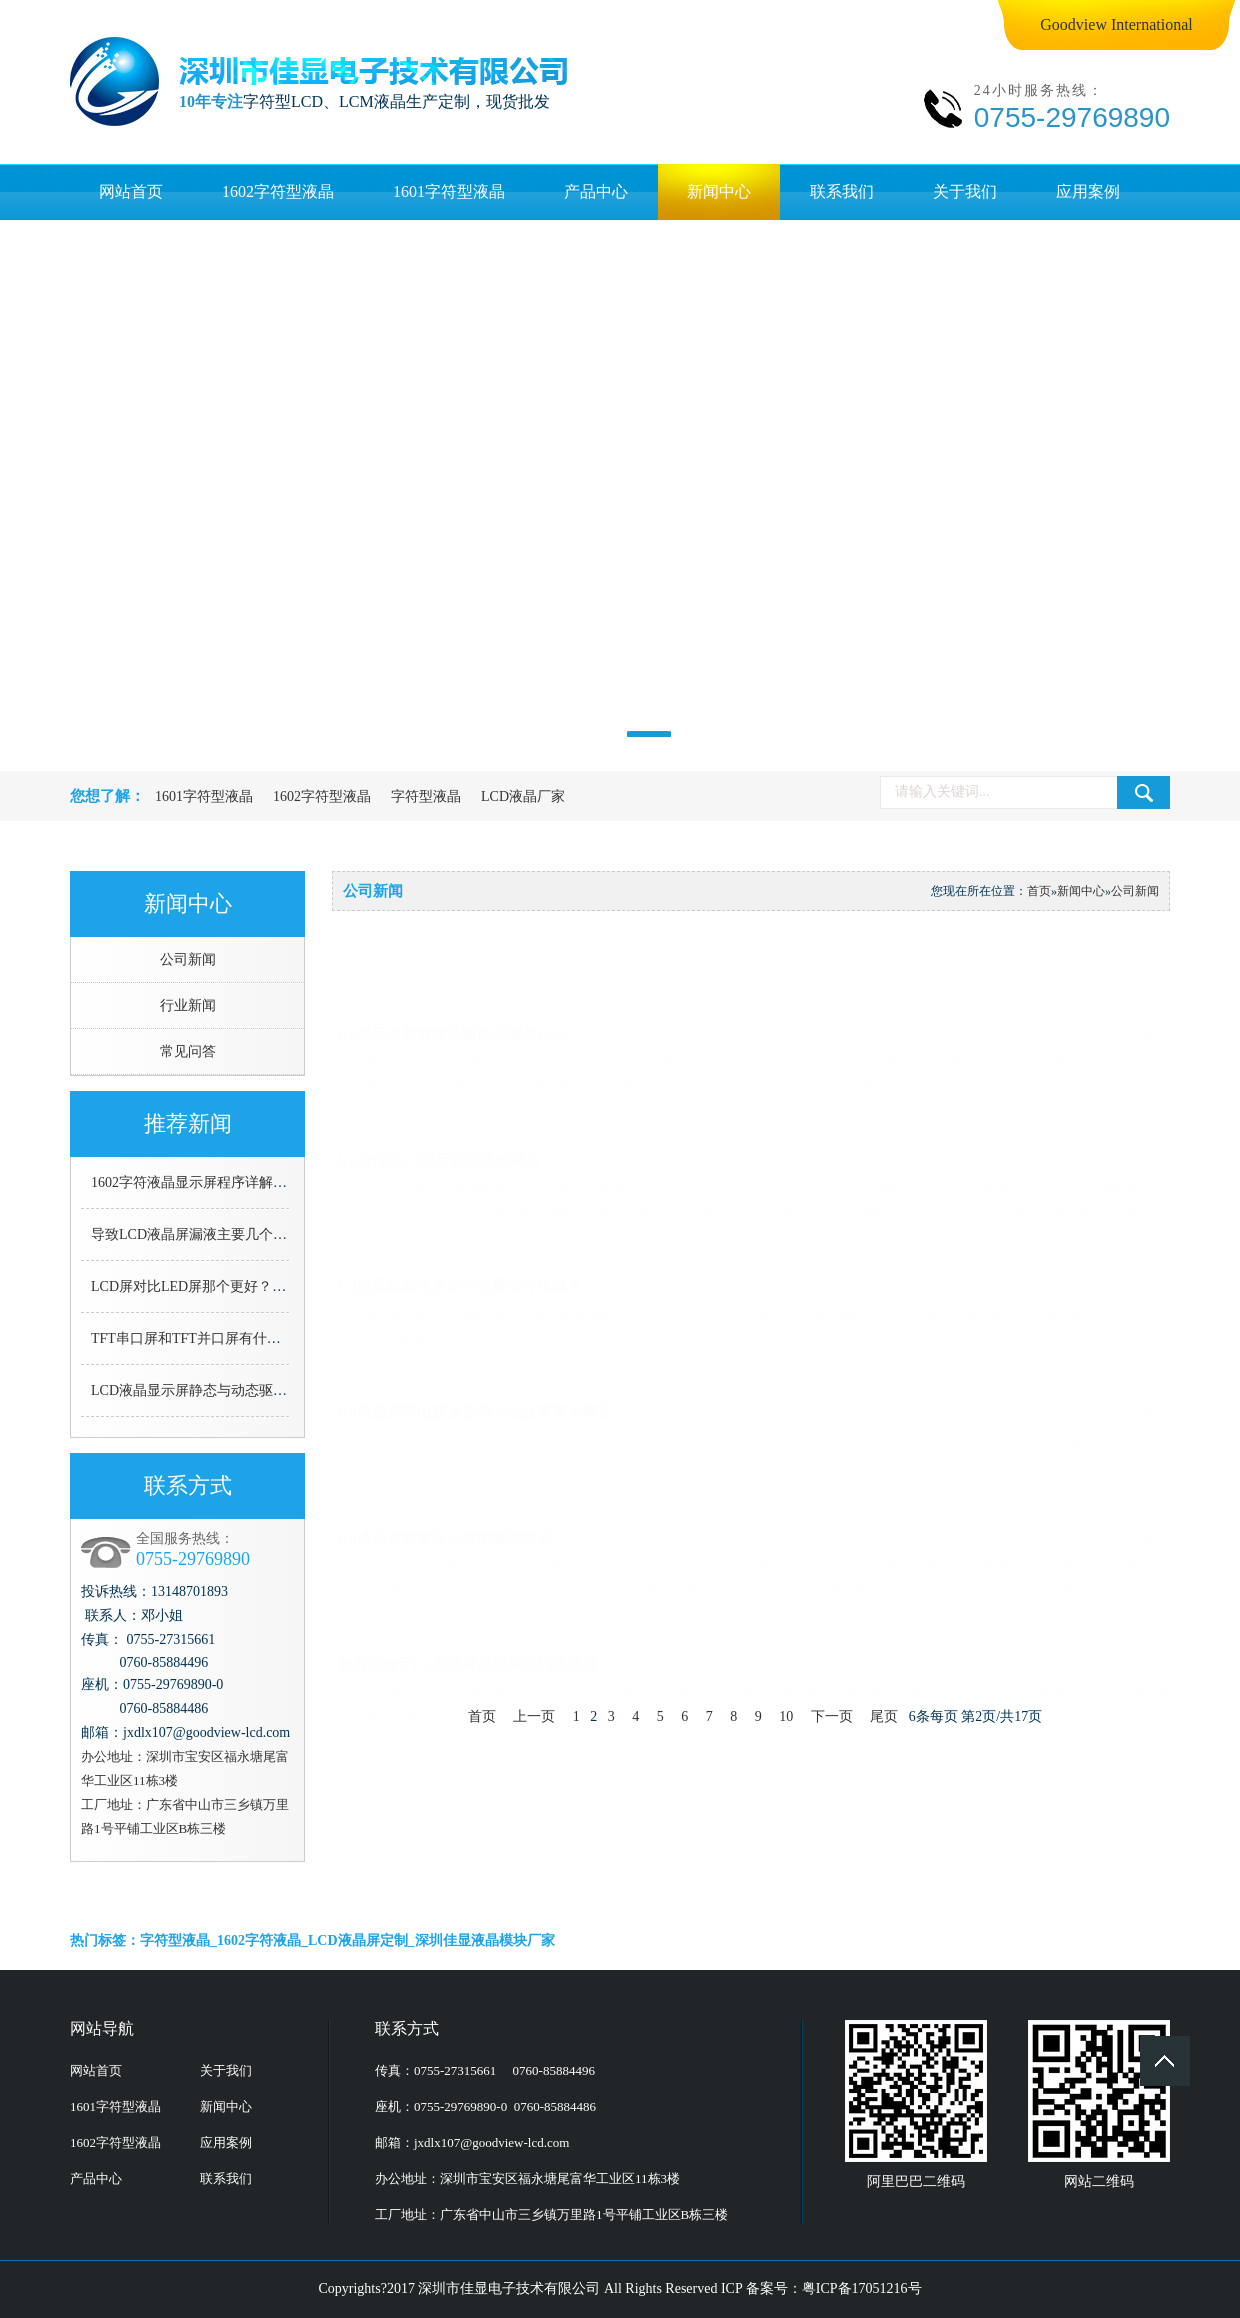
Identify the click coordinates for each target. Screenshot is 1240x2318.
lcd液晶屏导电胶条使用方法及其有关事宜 (754, 1374)
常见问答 (188, 1051)
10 (786, 1716)
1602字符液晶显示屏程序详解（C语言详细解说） (242, 1182)
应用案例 (1088, 191)
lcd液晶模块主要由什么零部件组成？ (754, 1248)
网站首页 (131, 191)
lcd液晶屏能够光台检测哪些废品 (754, 1500)
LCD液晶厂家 (523, 796)
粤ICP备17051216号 (862, 2288)
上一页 (534, 1716)
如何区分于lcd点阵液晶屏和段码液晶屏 (754, 1626)
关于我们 (965, 191)
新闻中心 (719, 191)
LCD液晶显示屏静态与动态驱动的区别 (210, 1390)
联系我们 (842, 191)
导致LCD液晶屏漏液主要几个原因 (196, 1234)
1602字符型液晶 (278, 191)
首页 (1039, 891)
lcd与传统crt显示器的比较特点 (754, 1122)
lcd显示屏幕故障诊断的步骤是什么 (754, 996)
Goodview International (1116, 24)
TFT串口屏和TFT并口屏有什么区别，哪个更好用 (242, 1338)
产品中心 (596, 191)
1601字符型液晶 (449, 191)
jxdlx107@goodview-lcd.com (491, 2142)
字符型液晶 (426, 796)
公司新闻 (188, 959)
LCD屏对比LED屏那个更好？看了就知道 (216, 1286)
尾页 (884, 1716)
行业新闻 (188, 1005)
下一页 (832, 1716)
